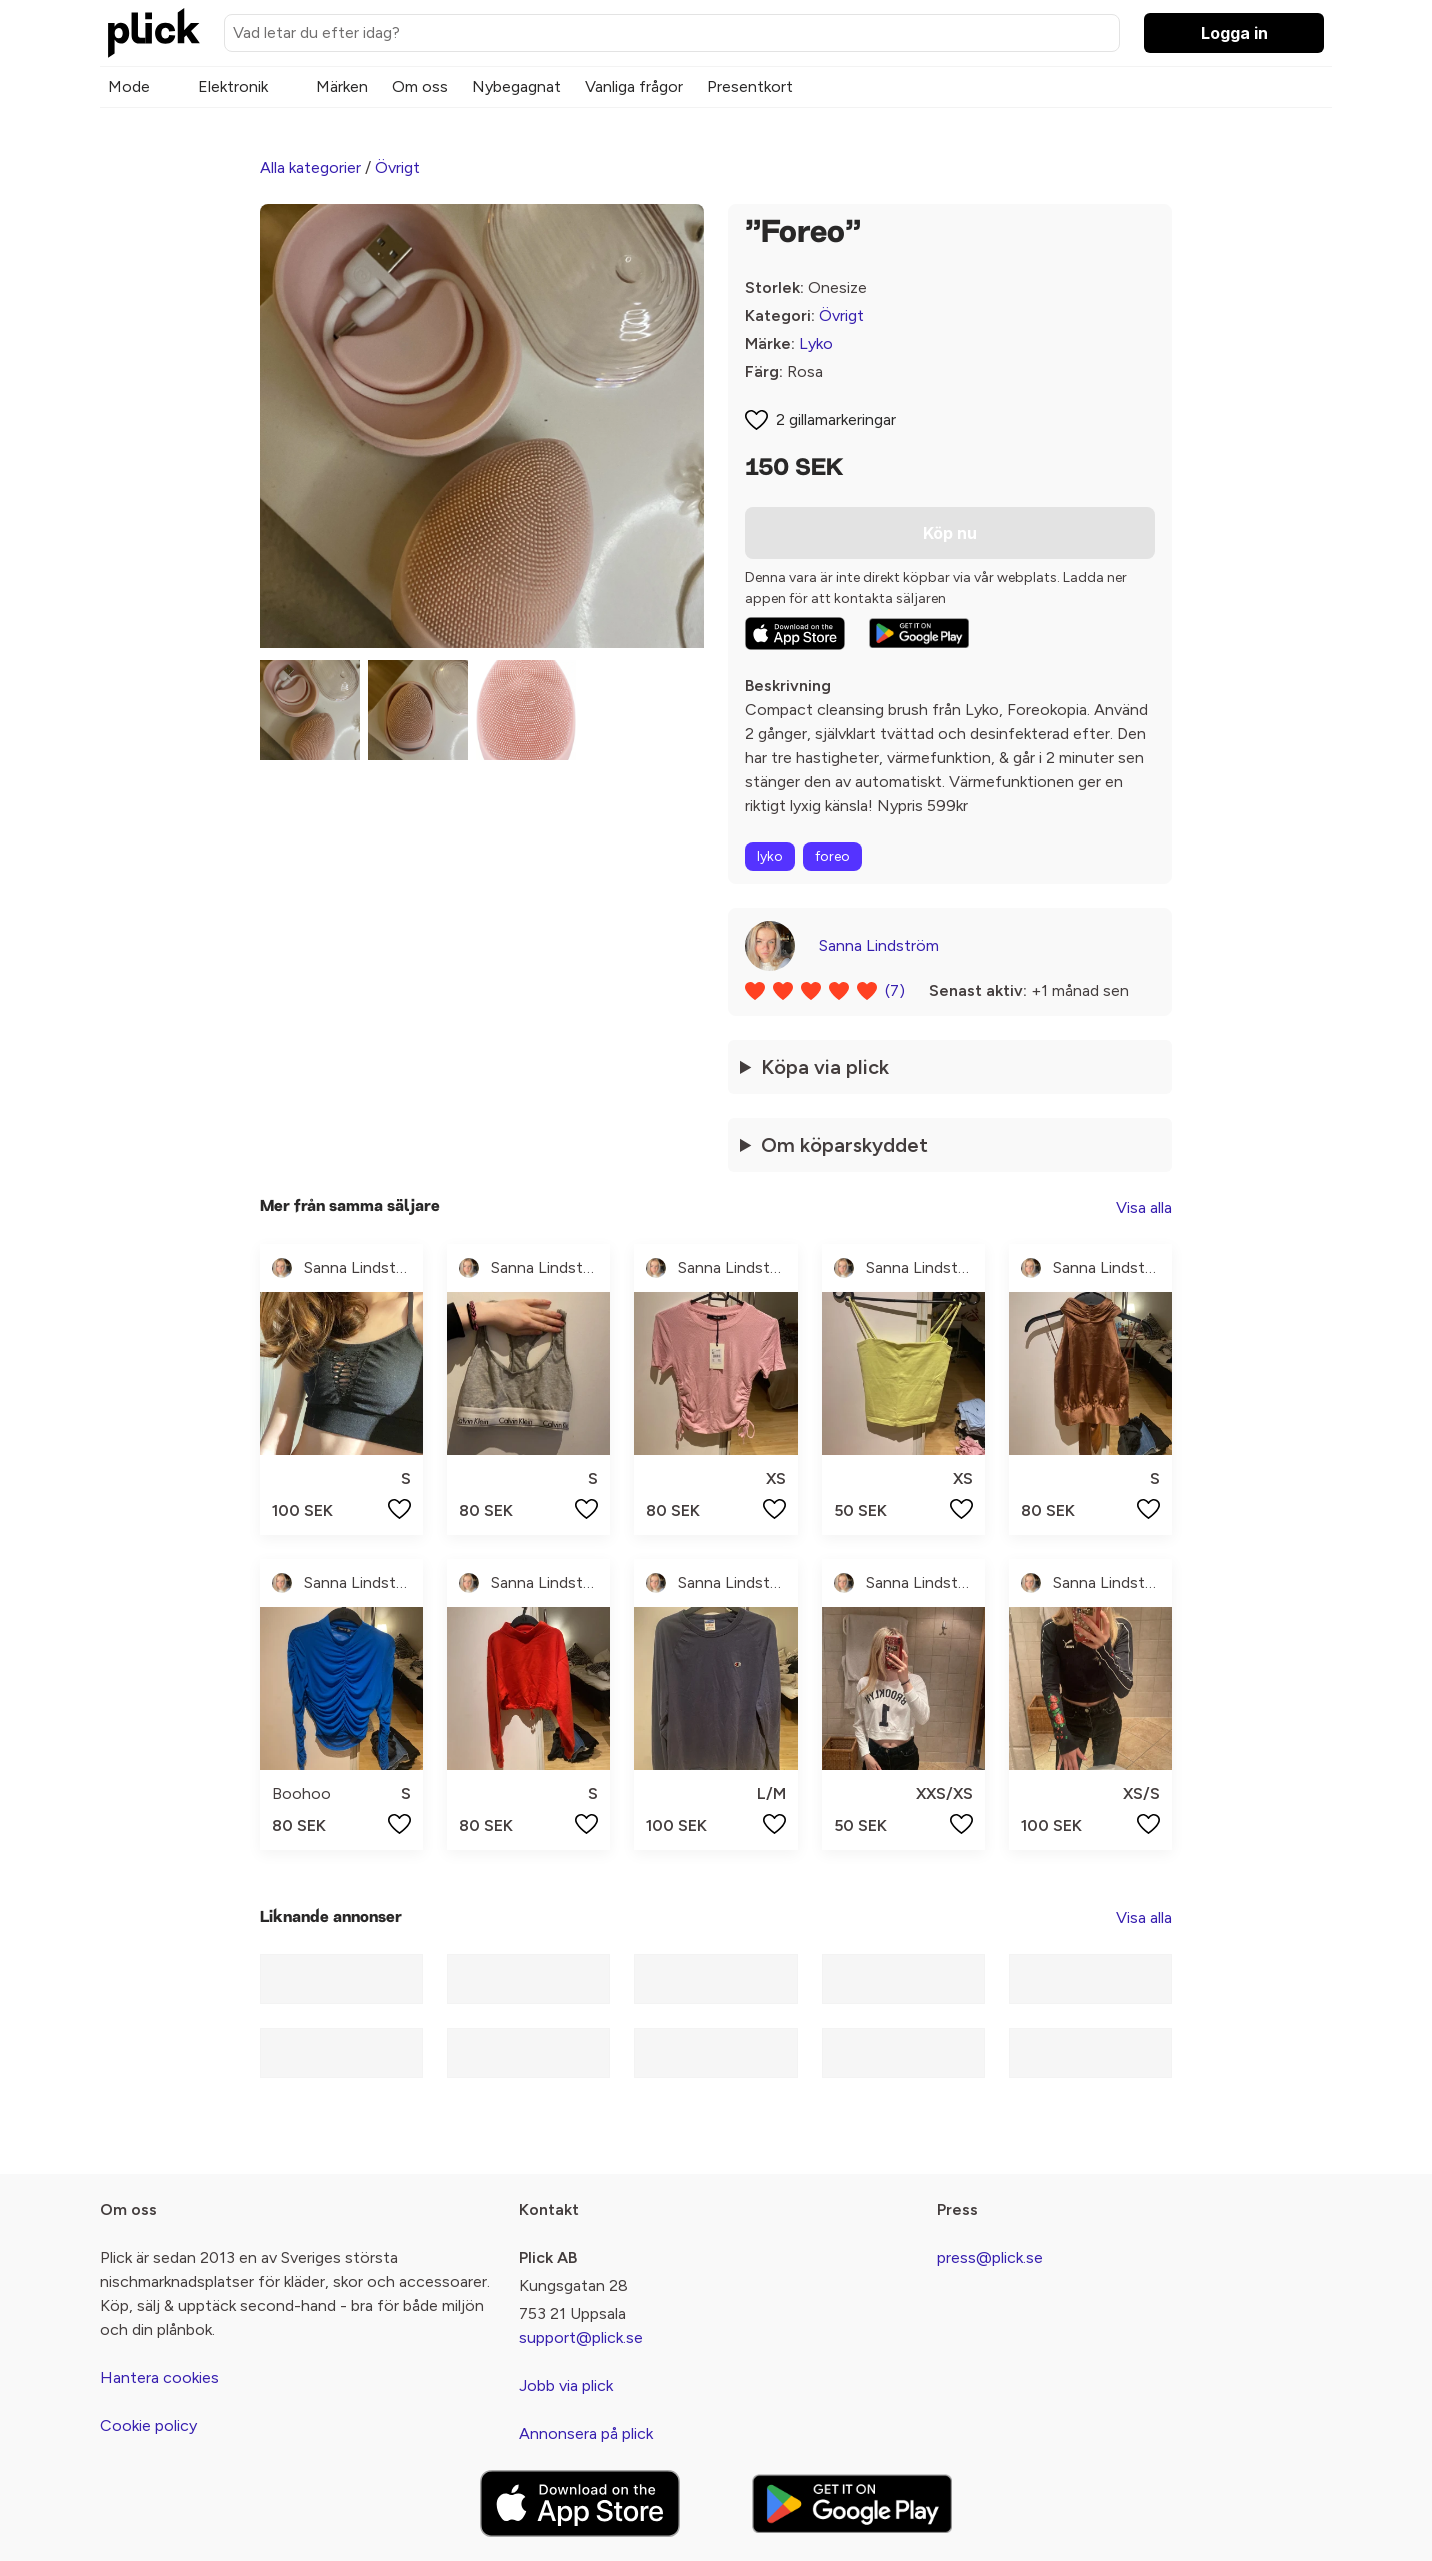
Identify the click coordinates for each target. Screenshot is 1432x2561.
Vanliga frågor (634, 86)
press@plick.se (990, 2257)
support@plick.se (581, 2337)
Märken (342, 86)
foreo (832, 856)
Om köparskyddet (844, 1145)
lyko (770, 856)
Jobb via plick (566, 2385)
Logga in (1234, 33)
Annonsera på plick (586, 2433)
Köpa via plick (825, 1067)
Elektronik (233, 86)
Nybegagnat (516, 86)
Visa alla (1144, 1207)
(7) (895, 990)
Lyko (816, 343)
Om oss (420, 86)
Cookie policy (148, 2425)
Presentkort (750, 86)
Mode (129, 86)
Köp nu (950, 533)
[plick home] (154, 33)
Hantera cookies (159, 2377)
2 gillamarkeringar (836, 419)
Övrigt (397, 167)
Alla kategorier (310, 167)
